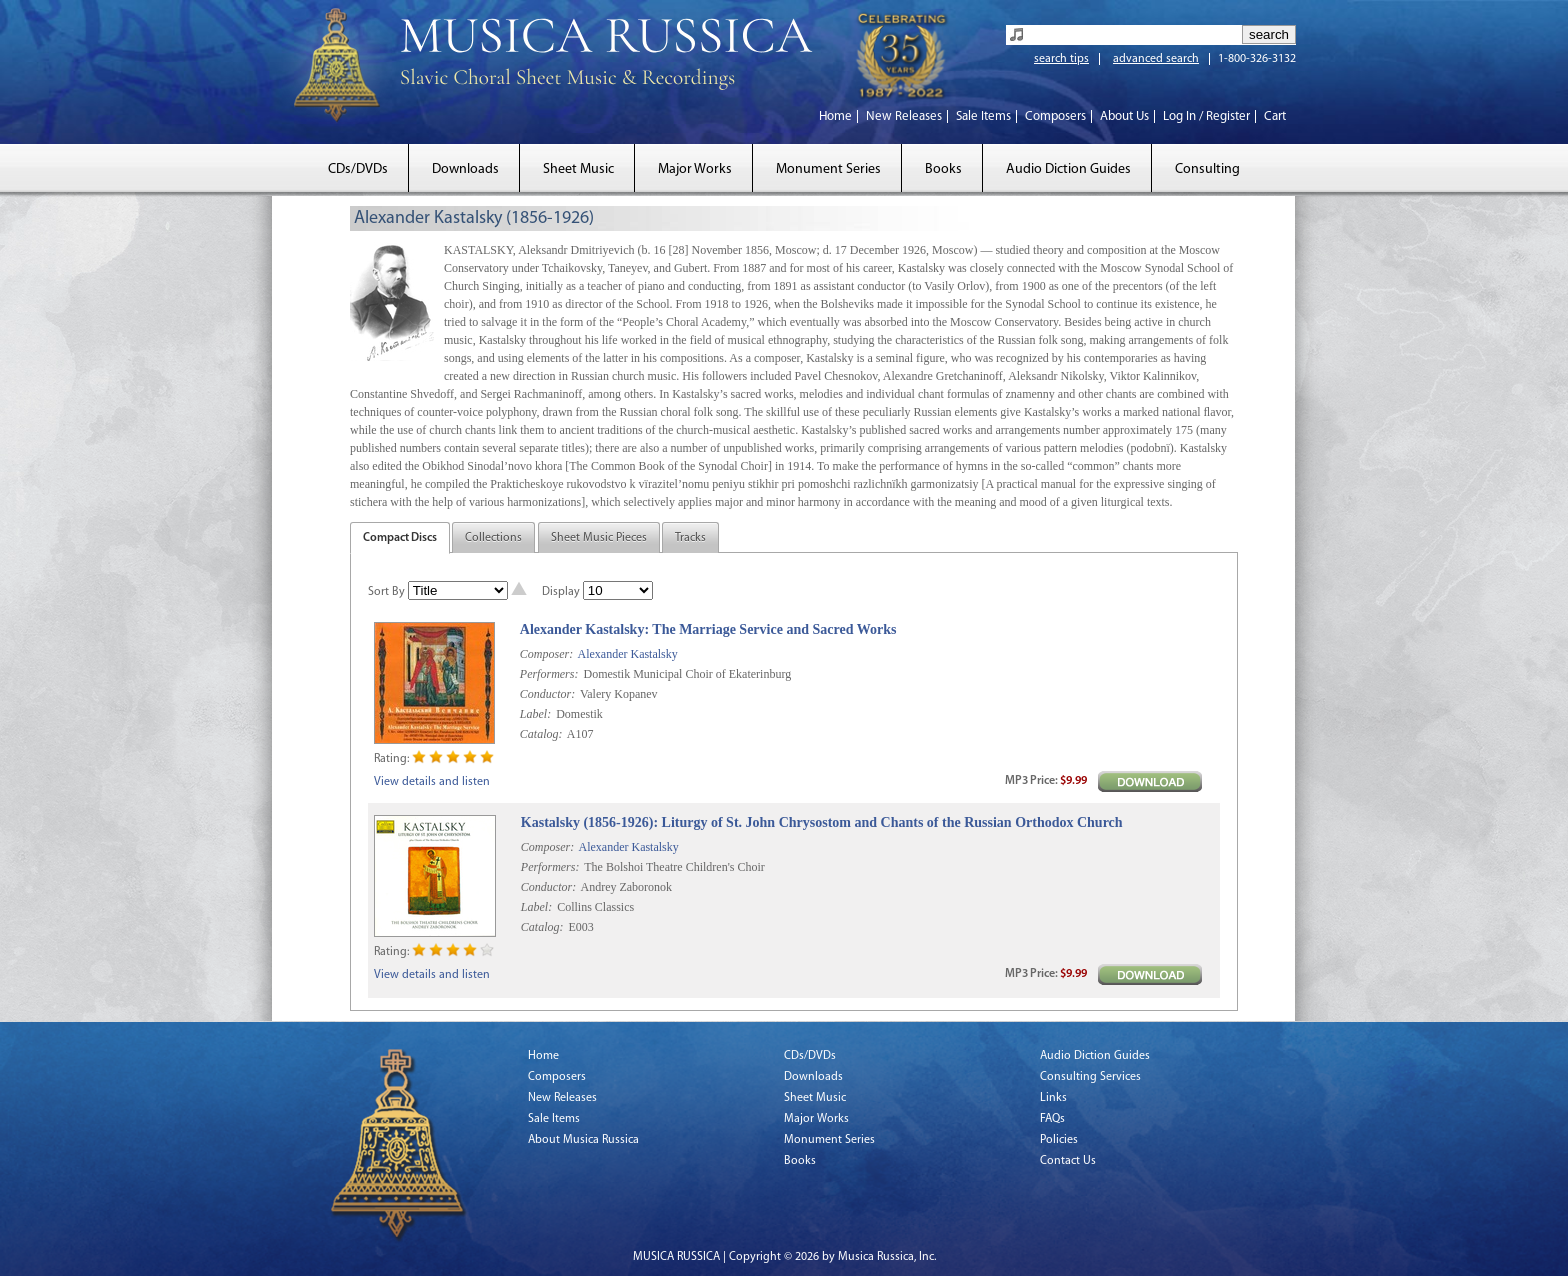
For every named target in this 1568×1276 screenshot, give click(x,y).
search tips (1061, 59)
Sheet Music (578, 169)
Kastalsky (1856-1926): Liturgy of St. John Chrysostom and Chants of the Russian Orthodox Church (822, 822)
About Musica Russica (583, 1140)
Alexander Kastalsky (627, 654)
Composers (1055, 116)
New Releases (904, 116)
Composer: (546, 654)
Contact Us (1068, 1161)
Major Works (695, 169)
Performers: (549, 674)
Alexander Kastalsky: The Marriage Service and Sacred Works (708, 629)
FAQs (1052, 1119)
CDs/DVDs (358, 169)
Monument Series (828, 169)
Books (943, 169)
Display (561, 592)
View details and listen (432, 782)
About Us (1124, 116)
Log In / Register (1206, 116)
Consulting (1207, 169)
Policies (1059, 1140)
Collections (493, 538)
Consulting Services (1090, 1077)
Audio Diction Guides (1068, 169)
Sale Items (983, 116)
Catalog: (541, 734)
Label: (535, 714)
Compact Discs (400, 538)
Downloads (465, 169)
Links (1053, 1098)
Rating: (391, 759)
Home (835, 116)
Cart (1275, 116)
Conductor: (547, 694)
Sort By (386, 592)
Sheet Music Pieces (599, 538)
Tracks (690, 538)
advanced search (1156, 59)
